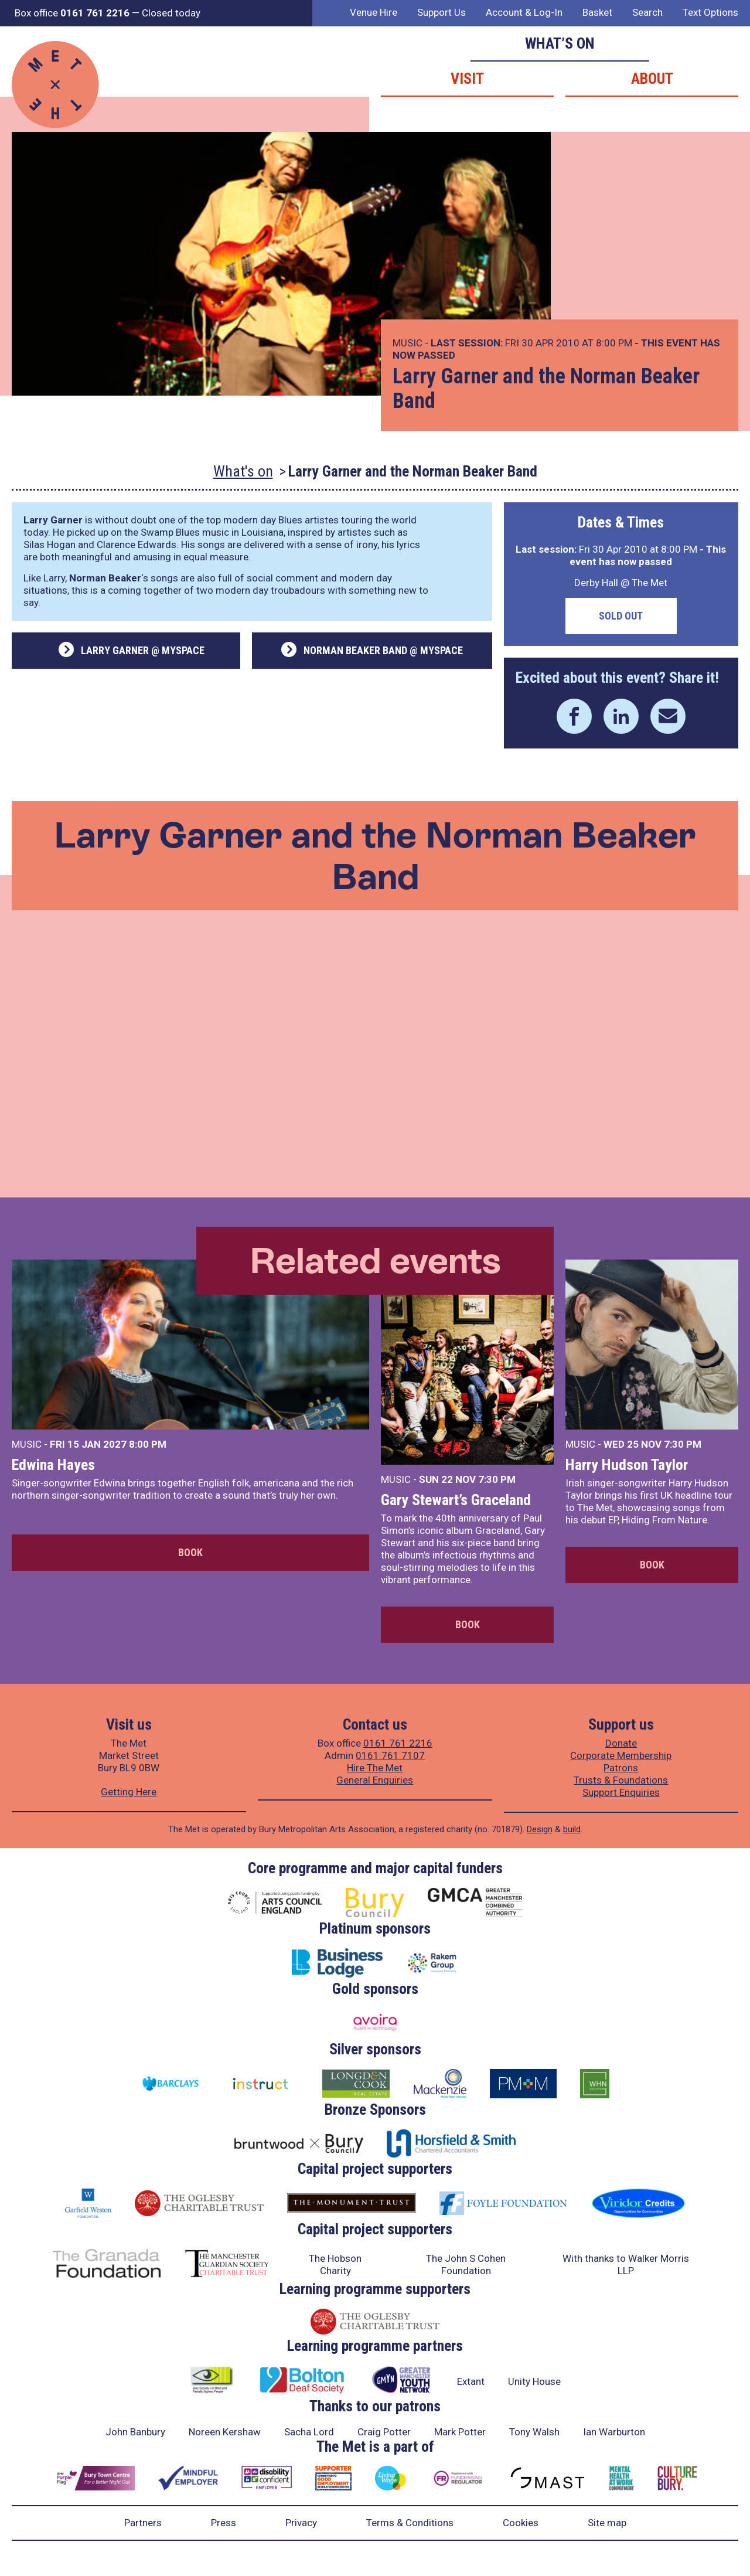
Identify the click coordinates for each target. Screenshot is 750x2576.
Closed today (171, 13)
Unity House (534, 2381)
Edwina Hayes (53, 1465)
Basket (597, 12)
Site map (607, 2523)
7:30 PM (497, 1479)
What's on (243, 471)
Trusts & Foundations (621, 1780)
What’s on (560, 43)
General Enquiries (374, 1780)
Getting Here (128, 1792)
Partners (143, 2523)
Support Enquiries (621, 1792)
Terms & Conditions (410, 2523)
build (572, 1829)
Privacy (301, 2523)
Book (190, 1552)
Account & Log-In (524, 12)
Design (540, 1829)
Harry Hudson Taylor (626, 1465)
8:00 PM (147, 1444)
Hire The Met (375, 1768)
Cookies (520, 2523)
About (652, 78)
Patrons (621, 1768)
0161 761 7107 (390, 1755)
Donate (621, 1743)
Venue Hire (373, 12)
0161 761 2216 (397, 1743)
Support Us (441, 12)
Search (647, 12)
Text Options (710, 12)
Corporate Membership (620, 1755)
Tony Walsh (534, 2432)
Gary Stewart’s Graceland (456, 1500)
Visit (467, 78)
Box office (72, 13)
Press (223, 2523)
